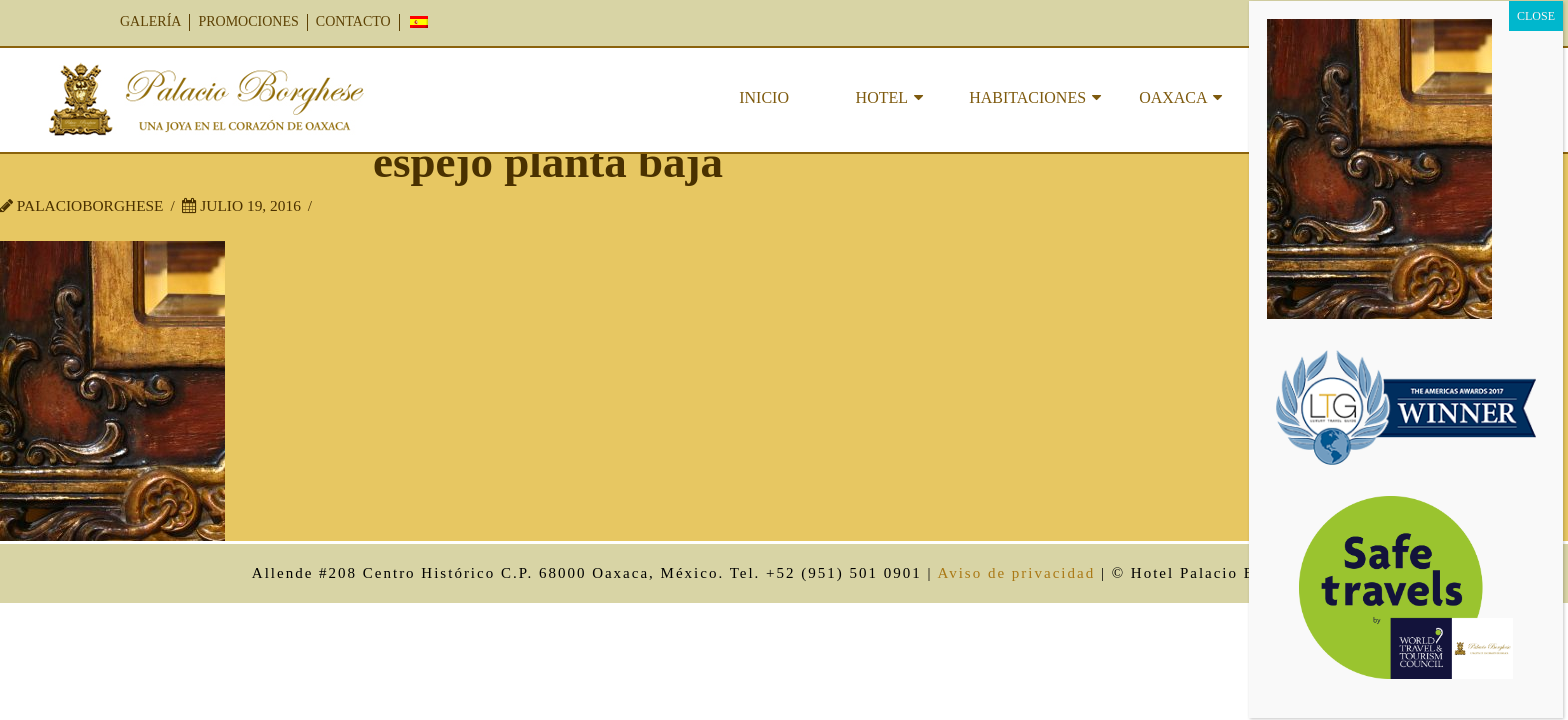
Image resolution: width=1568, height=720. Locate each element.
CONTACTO (353, 21)
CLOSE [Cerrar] (1536, 16)
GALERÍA (150, 21)
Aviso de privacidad (1016, 573)
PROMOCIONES (248, 21)
